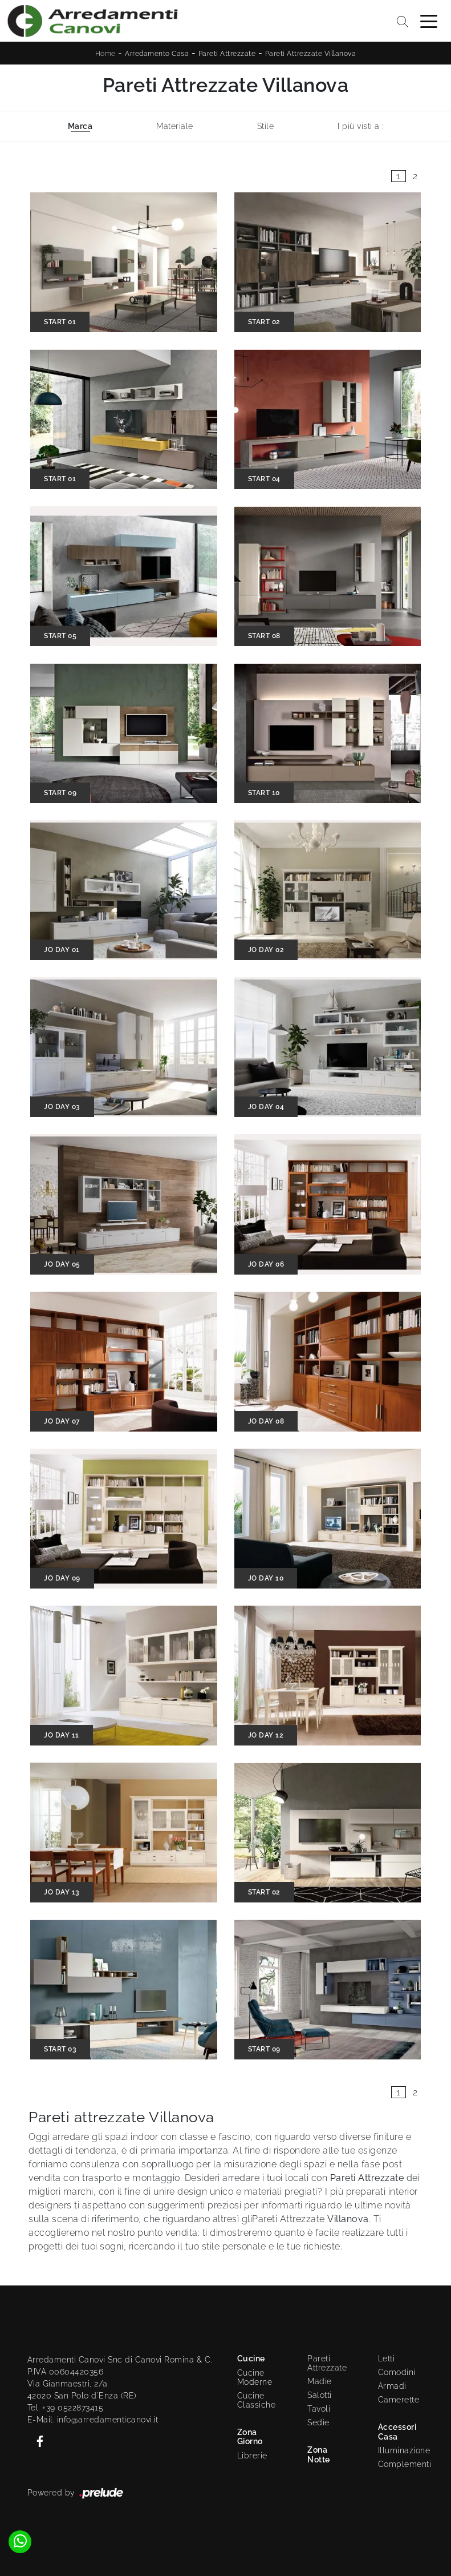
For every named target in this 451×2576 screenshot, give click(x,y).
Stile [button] (265, 126)
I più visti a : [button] (361, 126)
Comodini (397, 2372)
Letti (386, 2358)
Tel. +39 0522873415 (65, 2407)
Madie (319, 2381)
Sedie (318, 2422)
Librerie (252, 2455)
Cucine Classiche (256, 2400)
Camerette (399, 2399)
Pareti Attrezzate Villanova (310, 54)
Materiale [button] (174, 126)
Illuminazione (399, 2450)
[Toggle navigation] (428, 21)
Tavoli (318, 2408)
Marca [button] (80, 126)
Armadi (392, 2385)
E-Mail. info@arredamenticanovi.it (93, 2419)
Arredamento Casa (157, 54)
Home (105, 54)
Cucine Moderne (255, 2377)
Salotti (319, 2395)
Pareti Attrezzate (227, 54)
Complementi (401, 2464)
